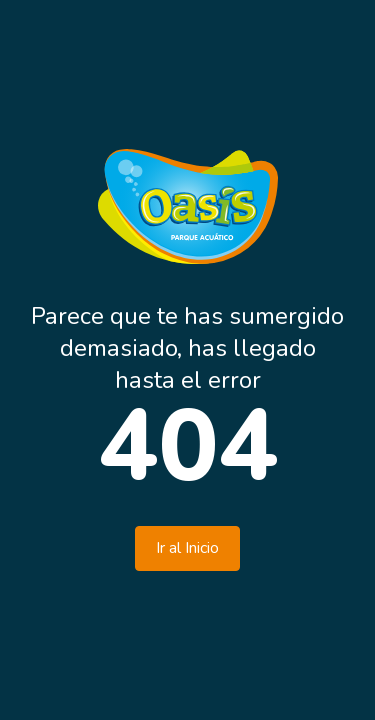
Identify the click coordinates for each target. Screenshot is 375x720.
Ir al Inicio (187, 548)
